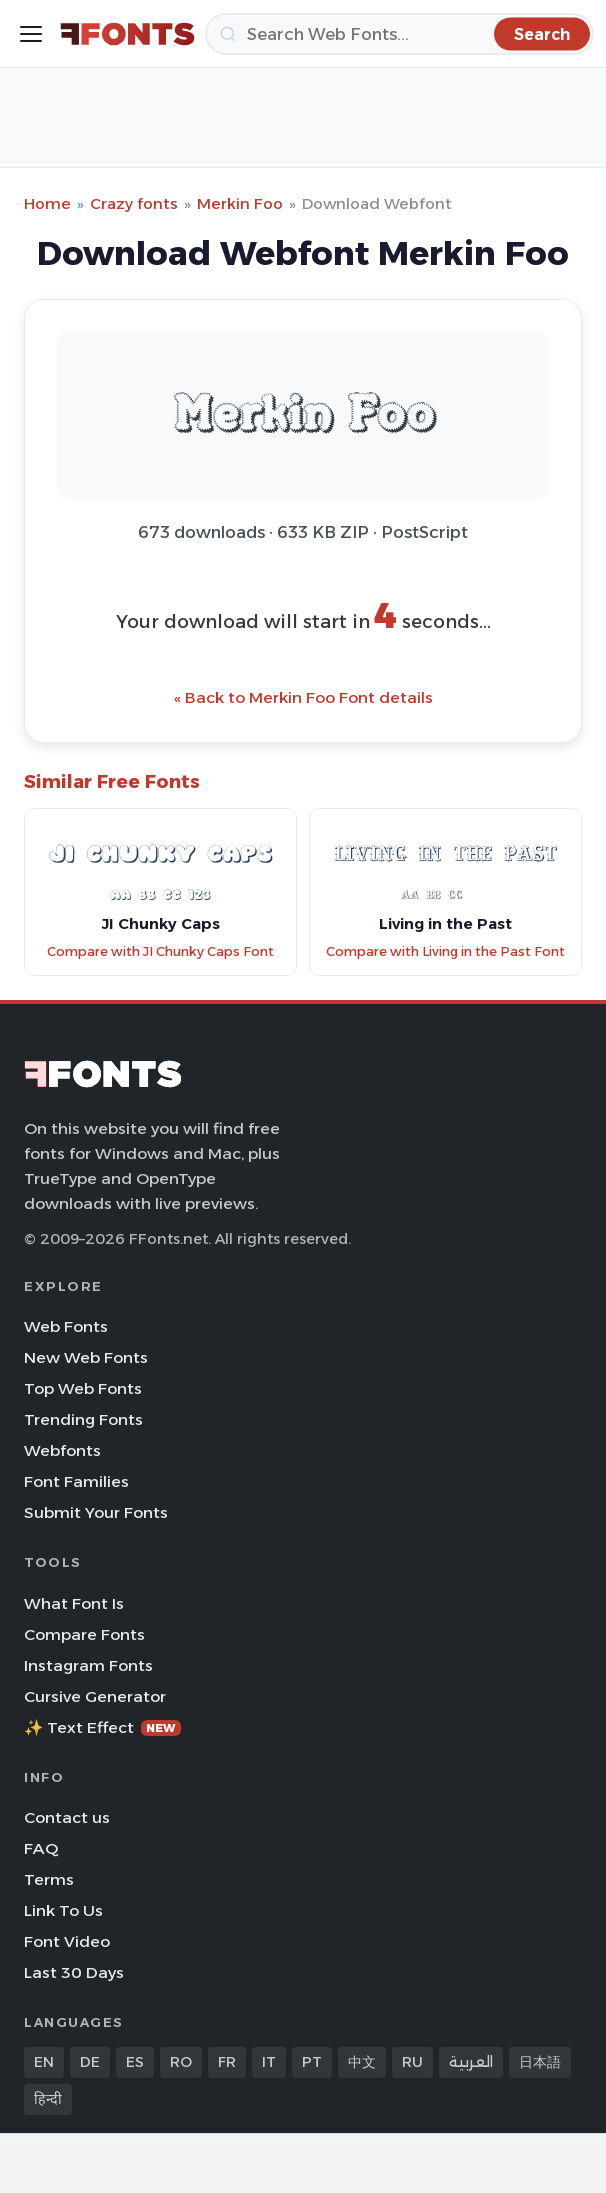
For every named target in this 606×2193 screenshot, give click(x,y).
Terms (49, 1879)
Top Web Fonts (83, 1388)
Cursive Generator (95, 1696)
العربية (471, 2062)
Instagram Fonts (88, 1665)
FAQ (41, 1848)
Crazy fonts (134, 203)
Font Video (67, 1941)
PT (312, 2062)
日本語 (540, 2062)
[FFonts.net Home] (127, 34)
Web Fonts (66, 1326)
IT (269, 2062)
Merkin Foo (240, 203)
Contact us (67, 1817)
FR (227, 2062)
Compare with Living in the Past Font (445, 951)
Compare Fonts (84, 1634)
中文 (362, 2062)
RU (412, 2062)
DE (90, 2062)
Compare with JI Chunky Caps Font (160, 951)
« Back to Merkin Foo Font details (303, 697)
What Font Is (74, 1603)
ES (135, 2062)
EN (44, 2062)
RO (181, 2062)
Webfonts (62, 1450)
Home (47, 203)
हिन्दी (48, 2099)
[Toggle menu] (31, 34)
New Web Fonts (86, 1357)
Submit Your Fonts (96, 1512)
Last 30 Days (74, 1972)
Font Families (76, 1481)
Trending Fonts (83, 1419)
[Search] (399, 34)
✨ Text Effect (102, 1727)
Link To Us (63, 1910)
